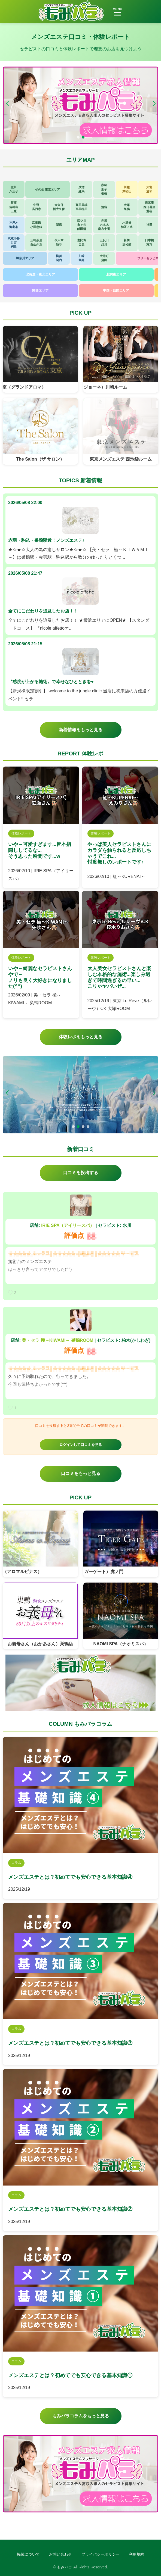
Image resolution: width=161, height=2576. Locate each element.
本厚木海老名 (13, 224)
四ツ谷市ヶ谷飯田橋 (81, 225)
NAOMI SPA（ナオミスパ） (120, 1644)
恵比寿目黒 (81, 242)
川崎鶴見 (81, 258)
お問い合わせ (60, 2554)
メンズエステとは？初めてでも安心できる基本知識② (70, 2209)
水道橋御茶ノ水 (127, 224)
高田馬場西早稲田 (81, 207)
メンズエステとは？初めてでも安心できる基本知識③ (70, 2043)
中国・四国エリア (116, 290)
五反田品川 (104, 242)
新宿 (59, 224)
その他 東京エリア (47, 189)
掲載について (28, 2554)
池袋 (104, 207)
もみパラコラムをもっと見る (80, 2416)
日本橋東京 (149, 242)
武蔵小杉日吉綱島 (14, 242)
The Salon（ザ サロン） (40, 459)
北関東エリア (116, 274)
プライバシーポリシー (100, 2554)
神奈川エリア (25, 258)
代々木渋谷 (58, 242)
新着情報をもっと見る (80, 729)
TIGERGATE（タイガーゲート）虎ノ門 (91, 1571)
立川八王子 (13, 189)
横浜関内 (59, 258)
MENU (117, 11)
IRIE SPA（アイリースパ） (67, 1225)
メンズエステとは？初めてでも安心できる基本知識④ (70, 1877)
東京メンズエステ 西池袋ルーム (121, 459)
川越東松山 (126, 189)
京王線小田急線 (36, 224)
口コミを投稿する (80, 1172)
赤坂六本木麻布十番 (104, 225)
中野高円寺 (36, 207)
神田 (149, 224)
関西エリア (40, 290)
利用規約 (136, 2554)
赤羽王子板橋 (104, 189)
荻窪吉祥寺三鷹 (13, 207)
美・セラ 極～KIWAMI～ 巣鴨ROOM (57, 1340)
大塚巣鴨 (127, 207)
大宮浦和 (149, 189)
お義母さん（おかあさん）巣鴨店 (40, 1644)
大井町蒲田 (104, 258)
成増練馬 (81, 189)
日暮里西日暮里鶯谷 (149, 207)
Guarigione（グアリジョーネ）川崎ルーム (92, 387)
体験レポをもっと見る (80, 1036)
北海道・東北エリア (40, 274)
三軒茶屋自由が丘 (36, 242)
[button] (154, 103)
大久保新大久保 (59, 207)
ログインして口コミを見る (80, 1445)
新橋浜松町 (126, 242)
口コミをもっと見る (80, 1473)
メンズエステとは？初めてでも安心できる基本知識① (70, 2375)
